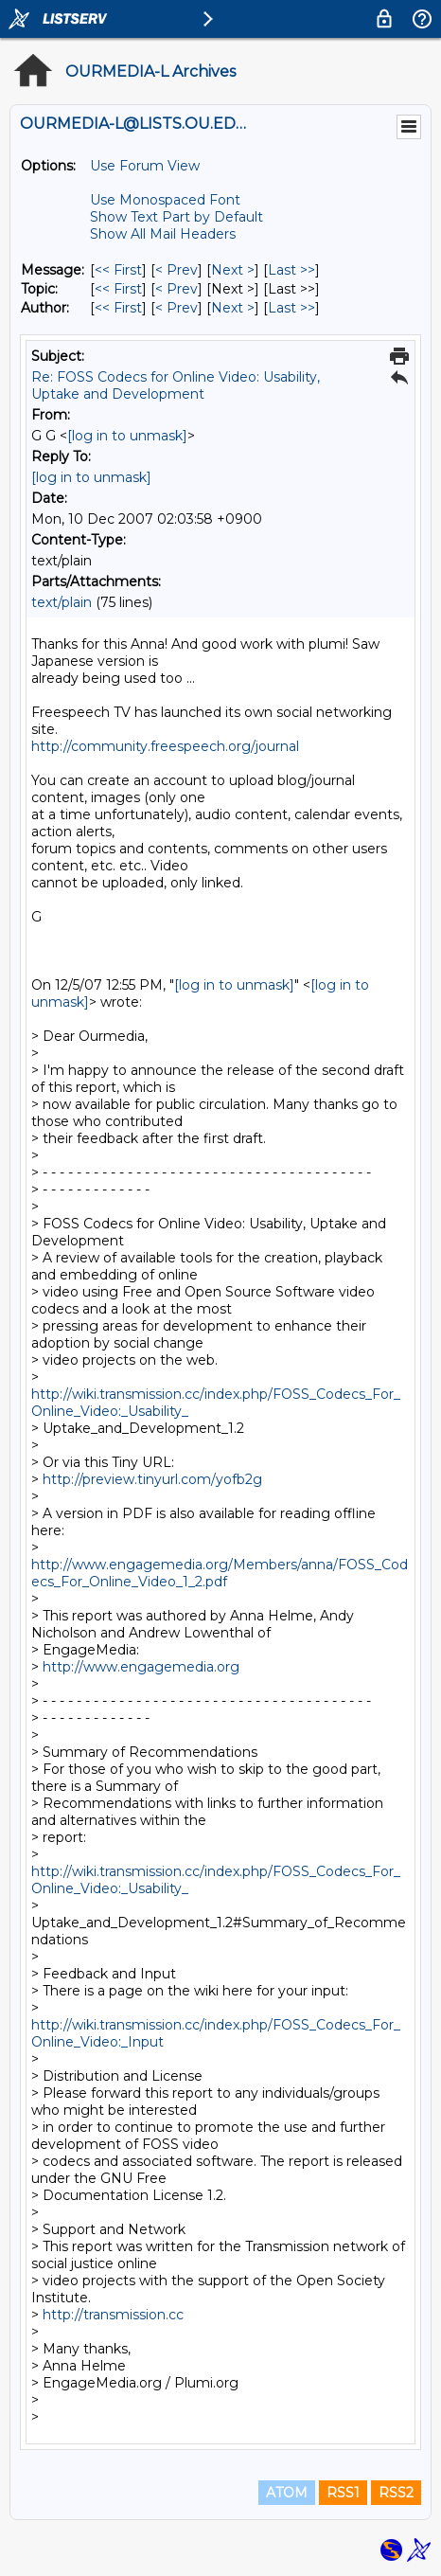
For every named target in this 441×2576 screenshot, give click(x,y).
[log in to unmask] (127, 435)
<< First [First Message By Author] (118, 307)
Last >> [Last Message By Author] (291, 307)
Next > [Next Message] (233, 269)
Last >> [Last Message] (291, 269)
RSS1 (343, 2492)
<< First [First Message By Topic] (118, 288)
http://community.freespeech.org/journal (165, 746)
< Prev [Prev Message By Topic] (176, 288)
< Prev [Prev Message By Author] (176, 307)
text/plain (61, 602)
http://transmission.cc (113, 2314)
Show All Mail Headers (163, 233)
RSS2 (396, 2492)
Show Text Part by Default (176, 216)
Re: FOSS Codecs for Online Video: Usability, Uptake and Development (175, 385)
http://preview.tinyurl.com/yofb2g (152, 1479)
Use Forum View (145, 165)
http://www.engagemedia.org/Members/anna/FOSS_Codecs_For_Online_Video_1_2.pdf (219, 1573)
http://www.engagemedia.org (141, 1666)
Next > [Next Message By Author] (233, 307)
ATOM (287, 2492)
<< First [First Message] (118, 269)
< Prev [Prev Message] (176, 269)
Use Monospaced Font (165, 199)
